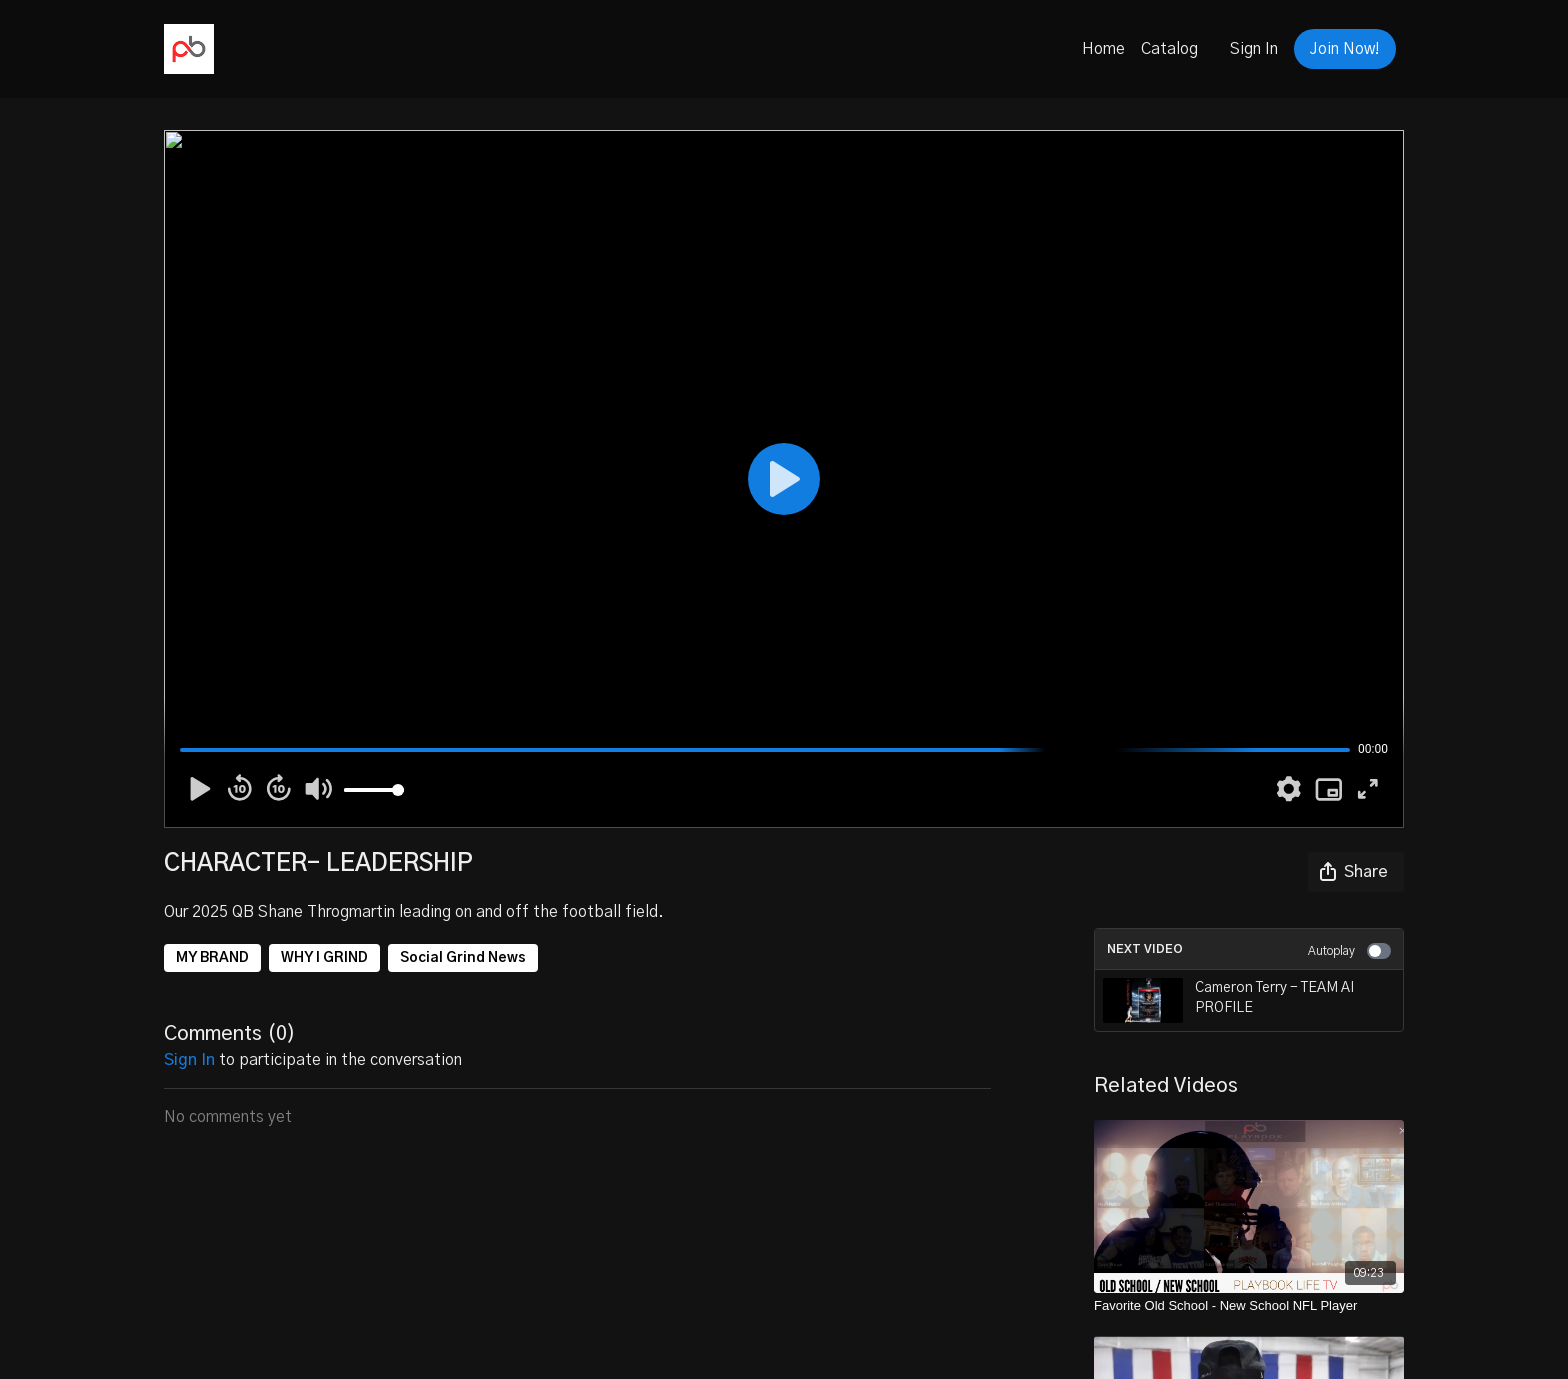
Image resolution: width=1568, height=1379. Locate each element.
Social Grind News (463, 958)
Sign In (1254, 49)
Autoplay (1349, 951)
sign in (189, 1060)
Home (1103, 49)
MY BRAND (212, 958)
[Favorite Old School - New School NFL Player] (1249, 1306)
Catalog (1169, 49)
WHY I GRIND (324, 958)
